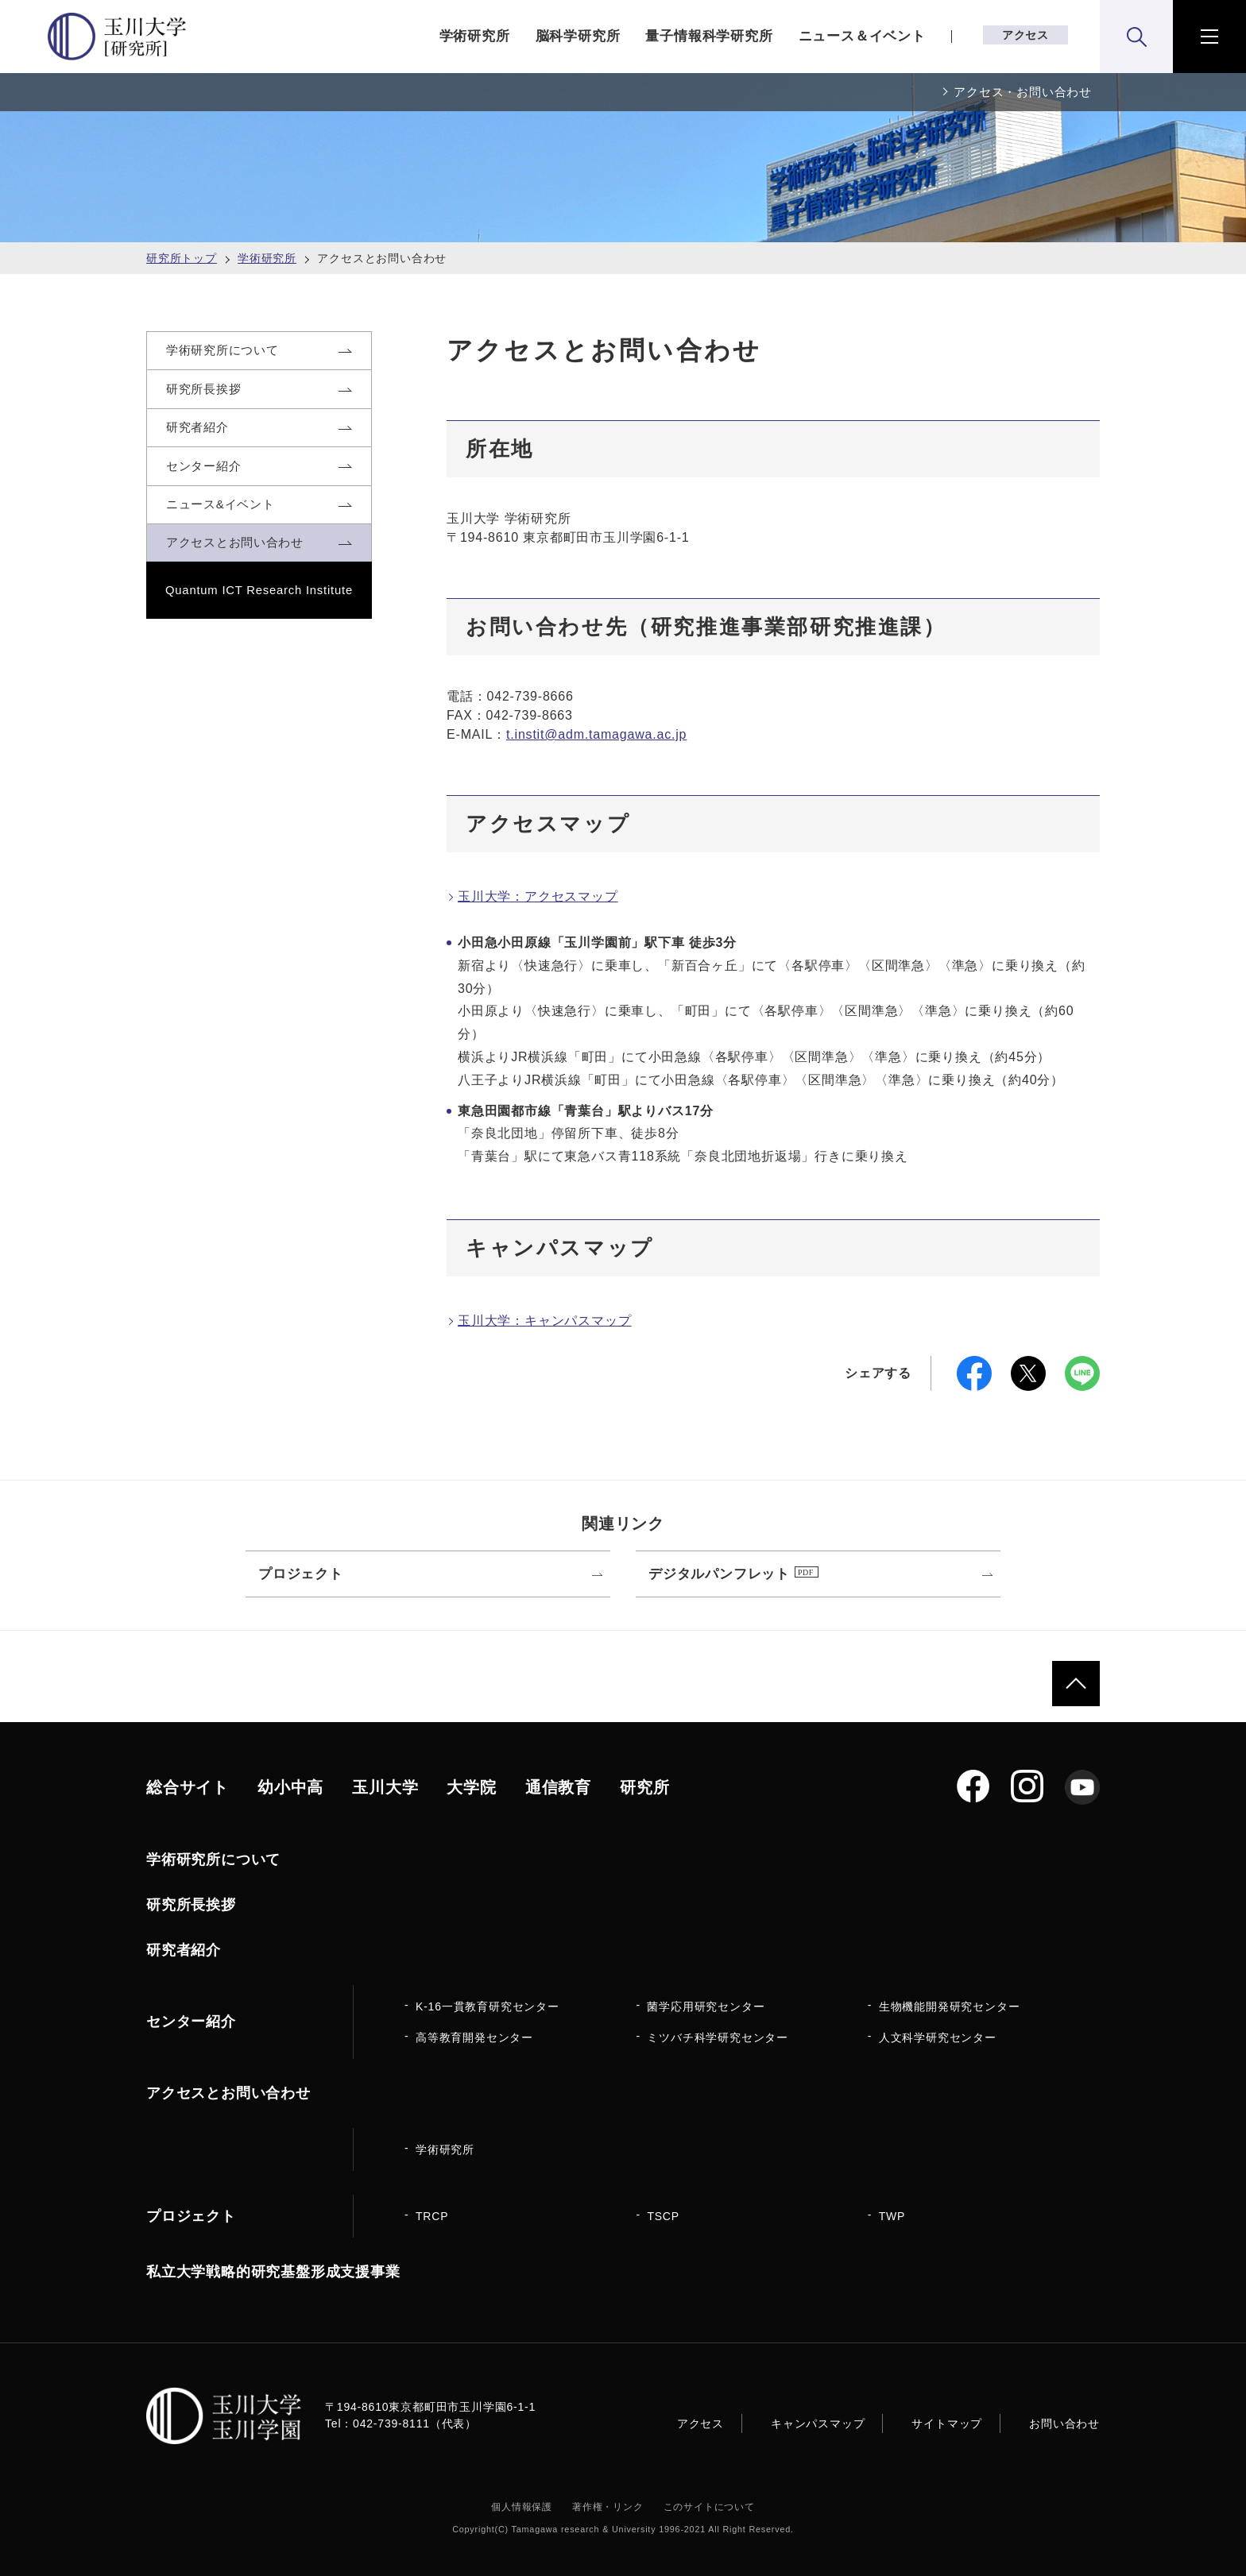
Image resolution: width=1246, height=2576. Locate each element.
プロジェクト (191, 2216)
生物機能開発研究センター (949, 2006)
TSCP (663, 2216)
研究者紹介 (183, 1950)
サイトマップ (946, 2423)
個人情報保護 (521, 2506)
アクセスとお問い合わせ (228, 2093)
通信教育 (558, 1787)
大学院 (471, 1787)
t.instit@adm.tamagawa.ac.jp (596, 734)
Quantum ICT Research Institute (259, 631)
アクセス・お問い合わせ (1023, 91)
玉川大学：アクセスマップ (538, 896)
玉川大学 (385, 1787)
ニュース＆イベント (862, 36)
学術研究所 (474, 36)
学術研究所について (213, 1859)
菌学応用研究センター (705, 2006)
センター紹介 (191, 2022)
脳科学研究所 (578, 36)
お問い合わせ (1064, 2423)
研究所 (644, 1787)
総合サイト (187, 1787)
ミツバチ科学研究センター (717, 2037)
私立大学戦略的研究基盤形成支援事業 (273, 2272)
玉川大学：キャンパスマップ (544, 1320)
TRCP (432, 2216)
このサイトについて (709, 2506)
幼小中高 (290, 1787)
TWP (892, 2216)
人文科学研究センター (937, 2037)
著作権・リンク (608, 2506)
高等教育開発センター (474, 2037)
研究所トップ (181, 258)
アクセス (1025, 35)
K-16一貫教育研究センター (487, 2006)
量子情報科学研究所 (708, 36)
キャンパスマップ (818, 2423)
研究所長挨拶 (191, 1905)
